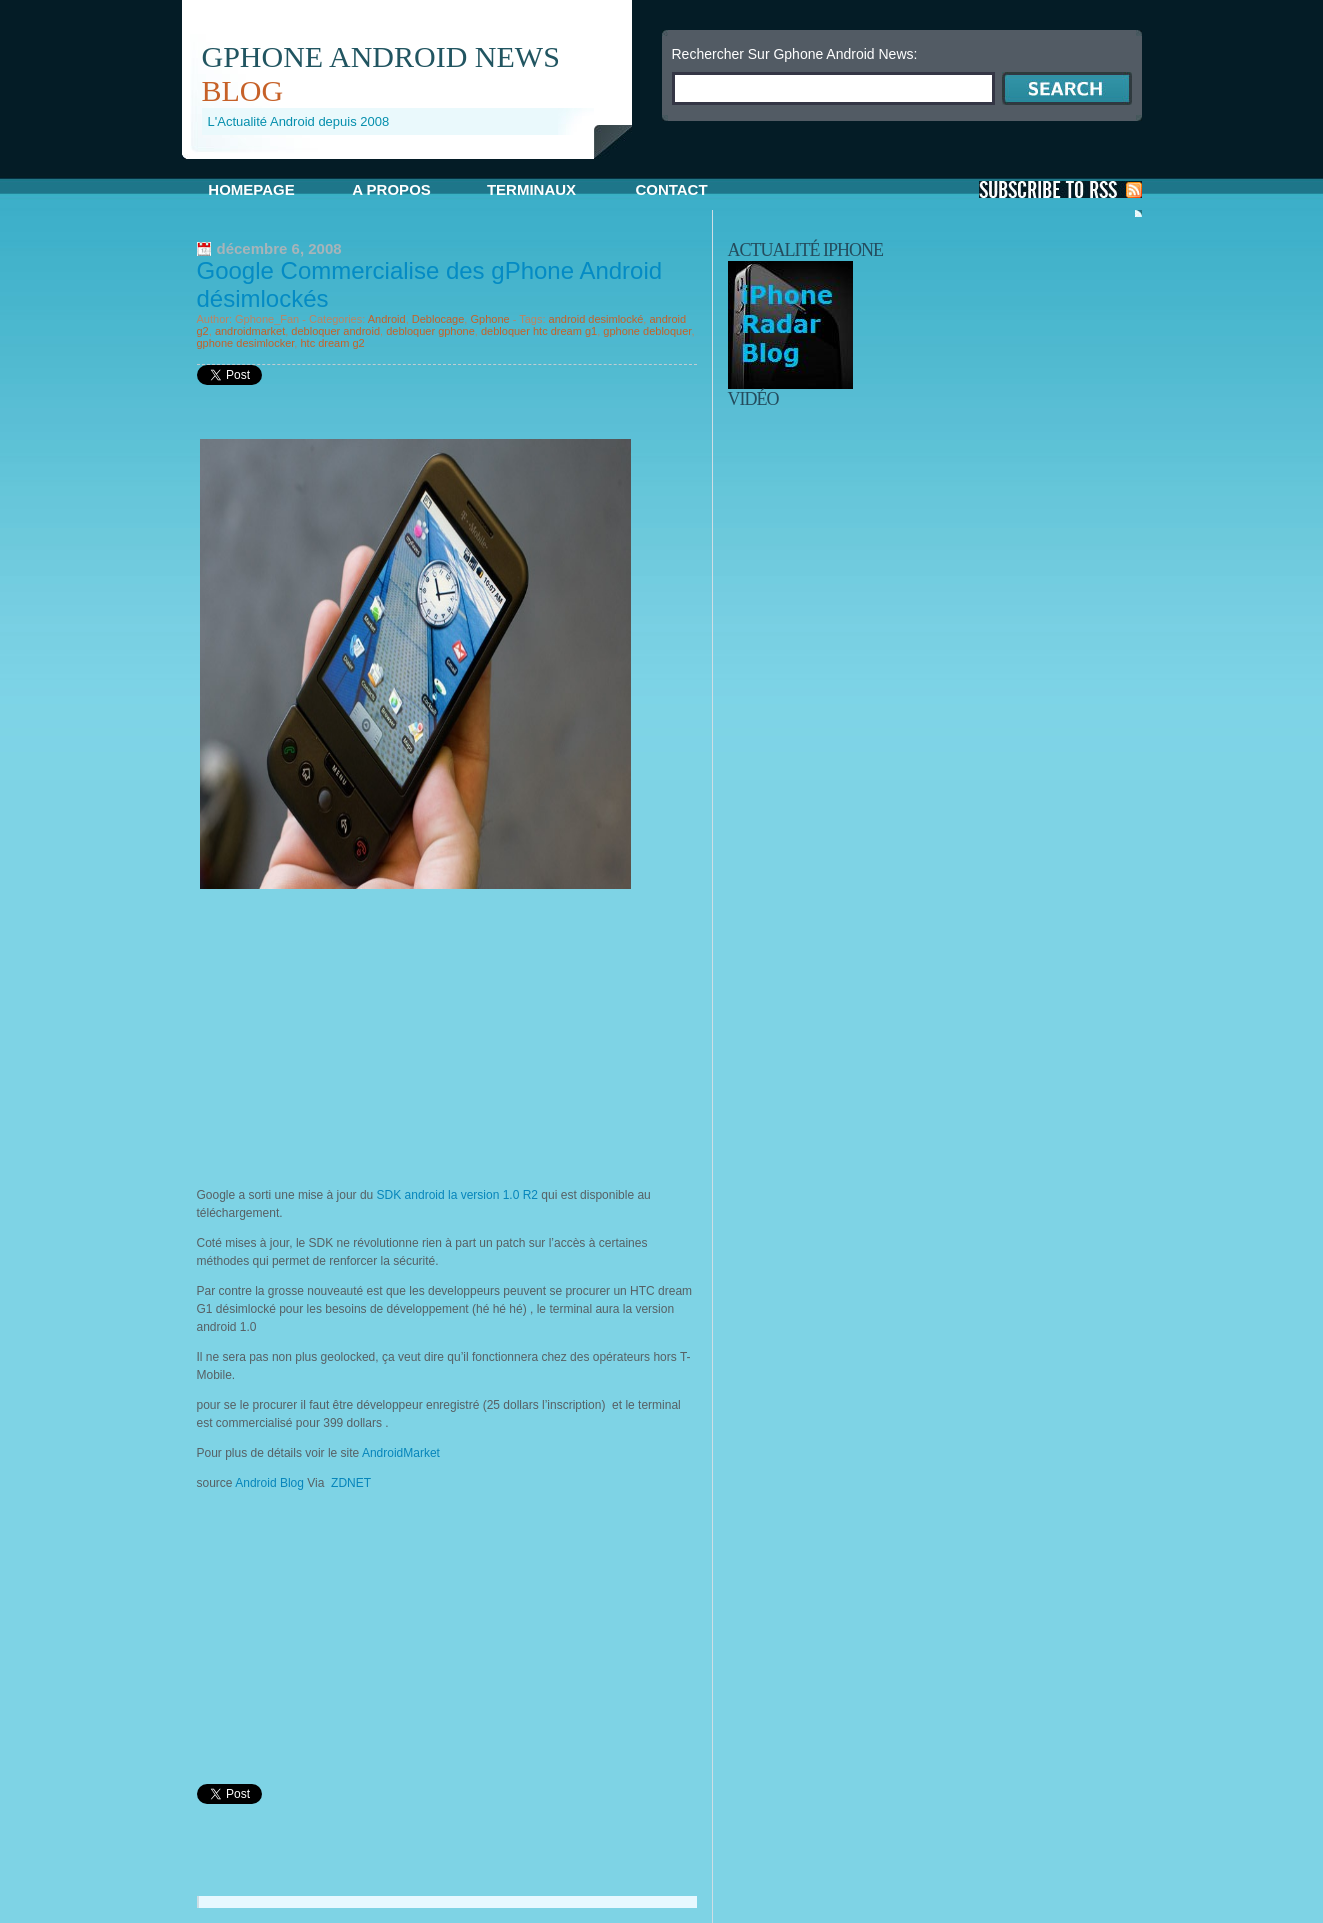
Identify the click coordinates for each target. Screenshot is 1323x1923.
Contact (671, 189)
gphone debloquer (647, 331)
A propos (391, 189)
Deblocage (438, 319)
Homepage (251, 189)
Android (387, 319)
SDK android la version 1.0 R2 (457, 1195)
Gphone (489, 319)
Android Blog (269, 1483)
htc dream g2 (332, 343)
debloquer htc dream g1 (539, 331)
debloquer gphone (430, 331)
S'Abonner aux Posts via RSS (1060, 189)
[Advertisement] (416, 166)
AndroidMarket (401, 1453)
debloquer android (335, 331)
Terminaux (531, 189)
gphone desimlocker (246, 343)
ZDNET (351, 1483)
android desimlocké (596, 319)
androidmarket (250, 331)
